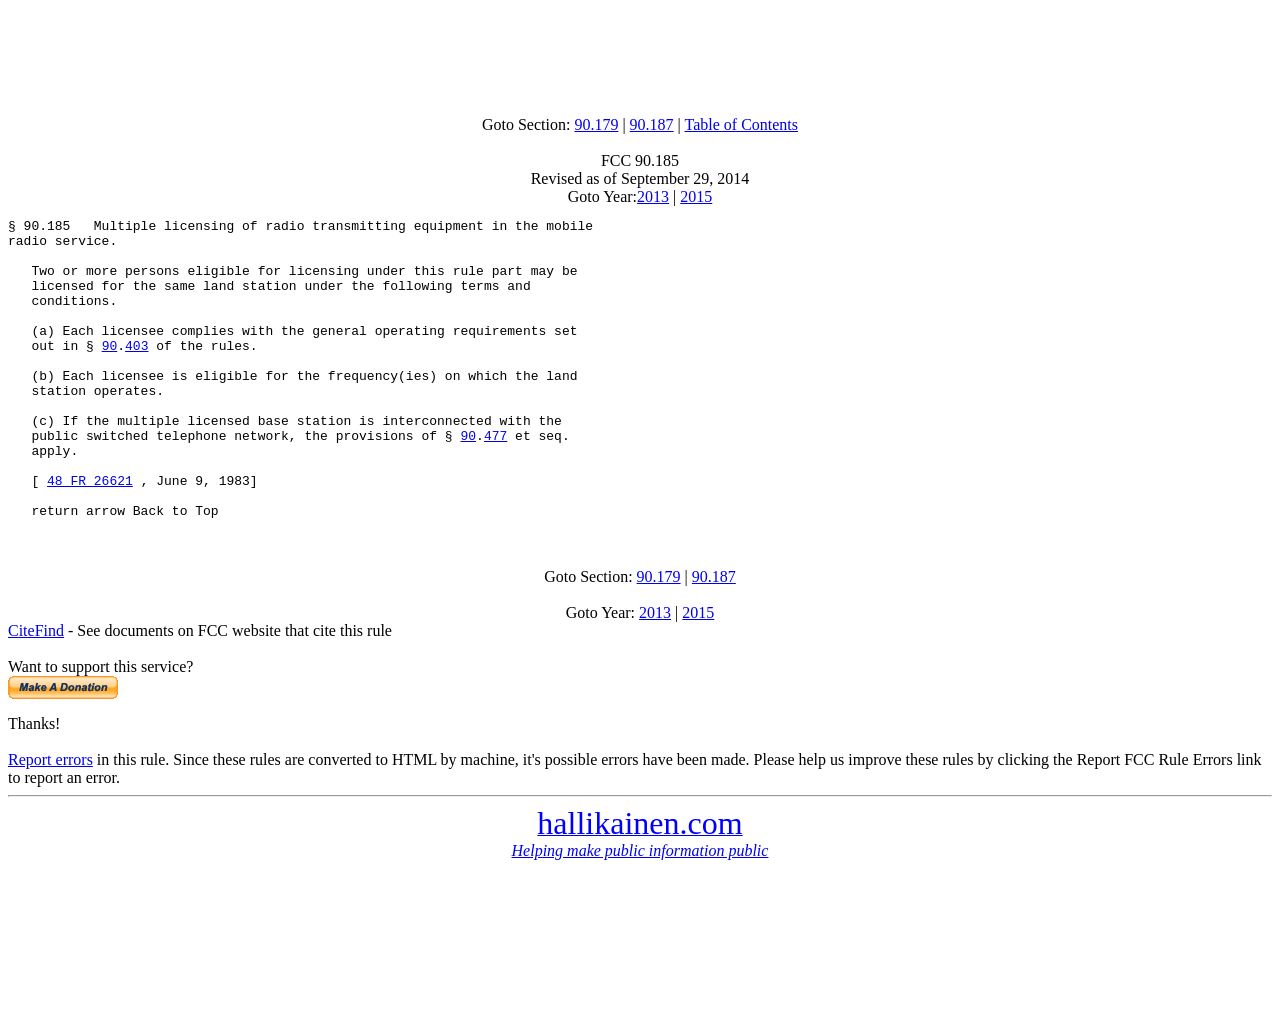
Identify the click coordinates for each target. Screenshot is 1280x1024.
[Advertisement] (640, 53)
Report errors (50, 819)
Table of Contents (742, 124)
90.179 (596, 124)
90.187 (652, 124)
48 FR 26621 (90, 534)
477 (495, 480)
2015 (696, 196)
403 (136, 372)
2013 (653, 196)
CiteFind (36, 690)
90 (110, 372)
